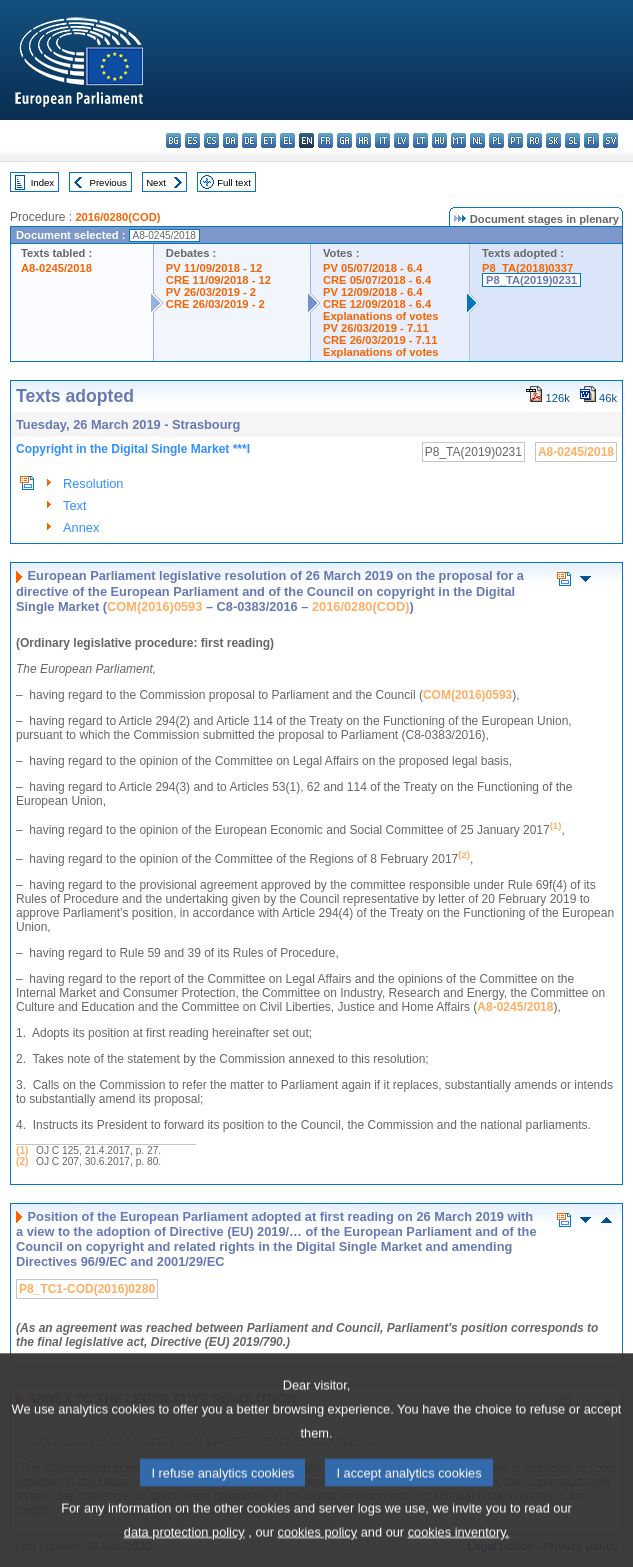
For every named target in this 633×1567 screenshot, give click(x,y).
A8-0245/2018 (56, 268)
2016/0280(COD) (117, 217)
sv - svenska (610, 140)
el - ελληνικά (287, 140)
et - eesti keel (268, 140)
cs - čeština (211, 140)
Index (42, 182)
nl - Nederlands (477, 140)
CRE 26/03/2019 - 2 (215, 304)
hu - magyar (439, 140)
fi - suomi (591, 140)
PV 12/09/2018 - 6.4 (373, 292)
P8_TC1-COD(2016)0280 (87, 1289)
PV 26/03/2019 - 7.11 (376, 328)
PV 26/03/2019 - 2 (211, 292)
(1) (22, 1150)
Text (74, 505)
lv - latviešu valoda (401, 140)
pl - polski (496, 140)
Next (156, 182)
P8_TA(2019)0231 (531, 280)
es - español (192, 140)
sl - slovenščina (572, 140)
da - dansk (230, 140)
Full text (234, 182)
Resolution (93, 483)
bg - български (173, 140)
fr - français (325, 140)
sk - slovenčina (553, 140)
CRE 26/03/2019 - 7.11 (380, 340)
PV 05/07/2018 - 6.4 (373, 268)
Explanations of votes (381, 316)
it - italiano (382, 140)
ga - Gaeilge (344, 140)
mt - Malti (458, 140)
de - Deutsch (249, 140)
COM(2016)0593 (154, 606)
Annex (81, 527)
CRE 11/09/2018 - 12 (218, 280)
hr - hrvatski (363, 140)
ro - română (534, 140)
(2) (22, 1161)
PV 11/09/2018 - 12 (214, 268)
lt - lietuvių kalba (420, 140)
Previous (108, 182)
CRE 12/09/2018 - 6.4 (377, 304)
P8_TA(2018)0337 (527, 268)
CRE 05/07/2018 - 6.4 (377, 280)
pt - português (515, 140)
